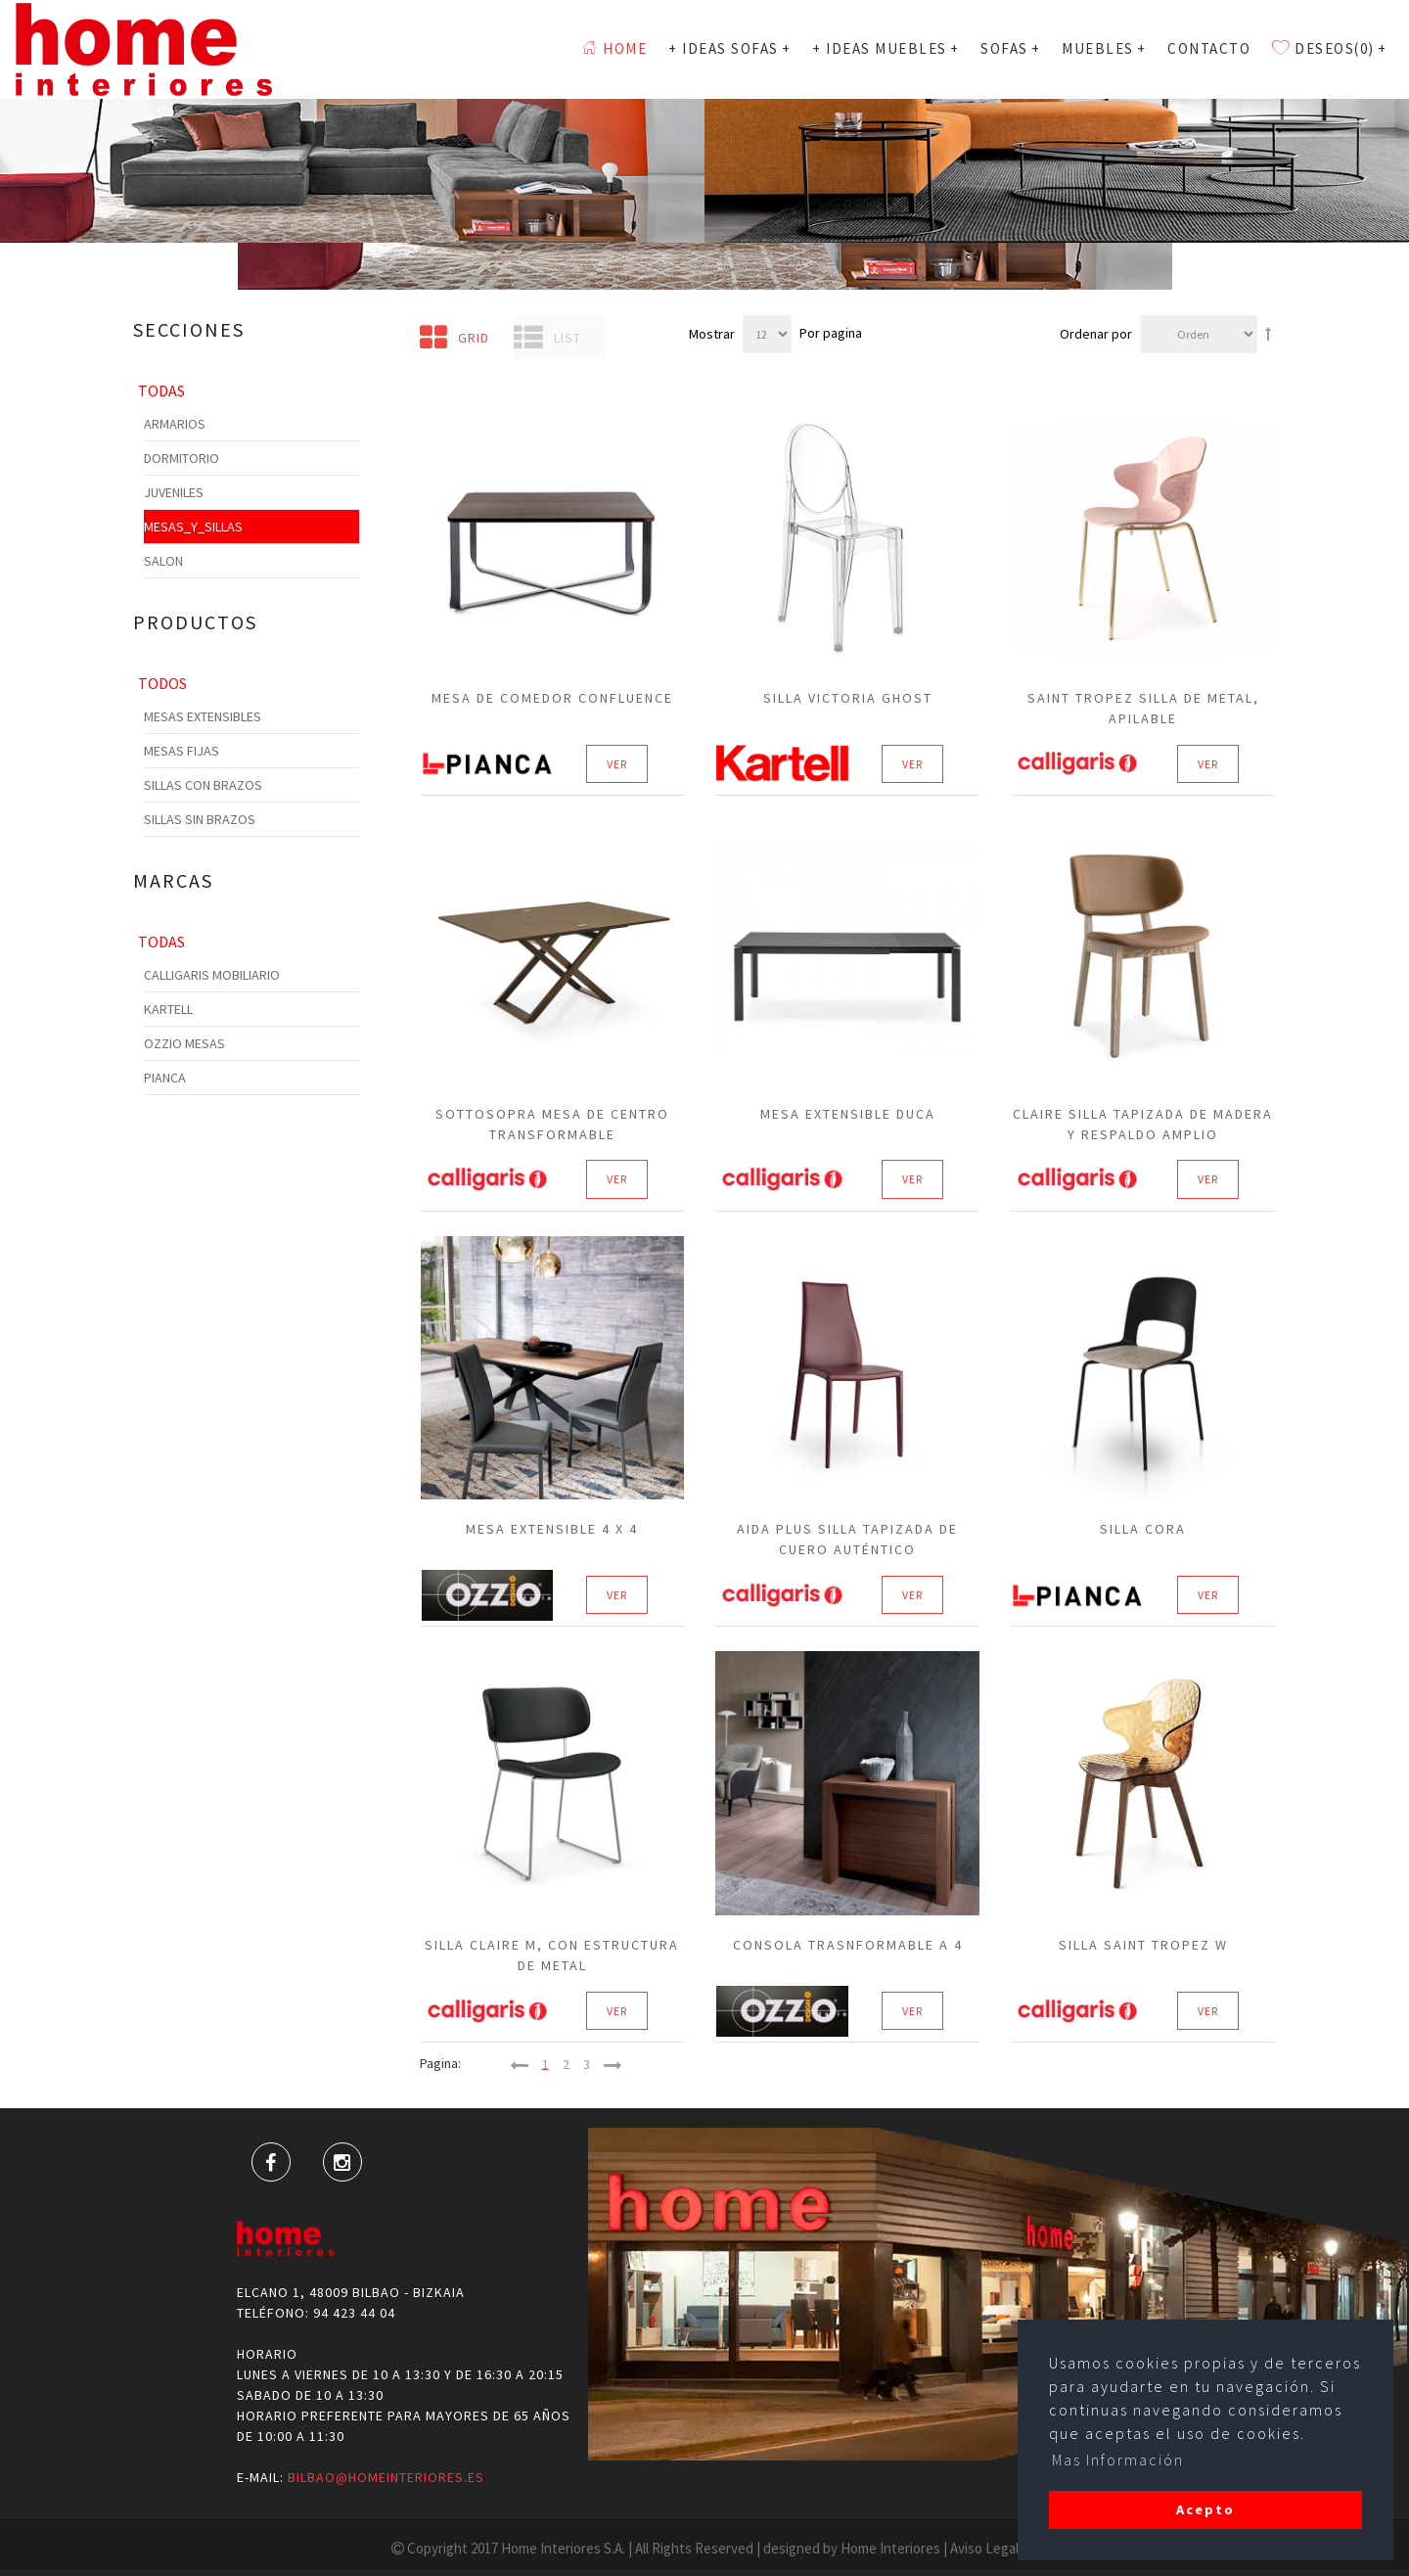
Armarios (174, 424)
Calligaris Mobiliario (212, 975)
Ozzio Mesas (184, 1043)
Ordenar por (1096, 334)
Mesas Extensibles (202, 716)
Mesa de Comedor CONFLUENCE (552, 698)
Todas (161, 390)
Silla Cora (1143, 1529)
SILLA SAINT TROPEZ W (1143, 1945)
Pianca (165, 1077)
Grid (454, 337)
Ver (617, 764)
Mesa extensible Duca (847, 1114)
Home (614, 48)
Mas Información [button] (1118, 2459)
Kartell (168, 1009)
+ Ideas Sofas (729, 48)
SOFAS (1010, 48)
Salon (163, 561)
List (547, 337)
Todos (162, 683)
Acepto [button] (1205, 2509)
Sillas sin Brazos (199, 819)
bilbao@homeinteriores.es (386, 2477)
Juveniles (174, 492)
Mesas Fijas (181, 750)
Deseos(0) (1329, 48)
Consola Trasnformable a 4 (848, 1945)
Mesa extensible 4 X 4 (552, 1529)
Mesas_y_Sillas (193, 526)
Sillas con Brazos (203, 785)
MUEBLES (1104, 48)
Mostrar (712, 334)
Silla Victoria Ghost (847, 698)
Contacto (1208, 48)
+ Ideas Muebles (885, 48)
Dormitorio (181, 458)
